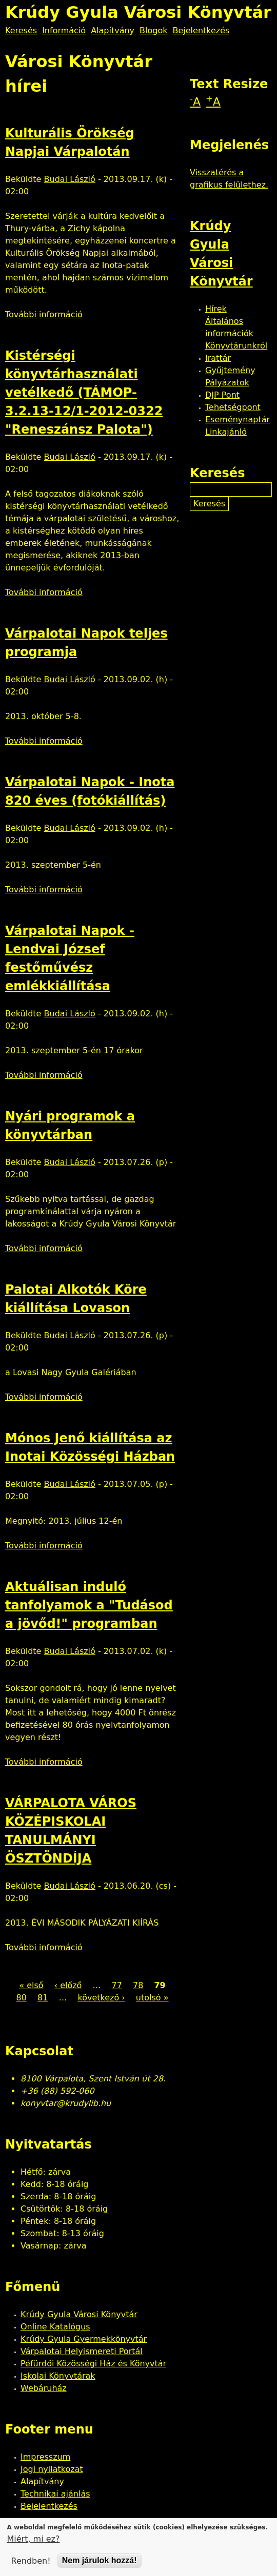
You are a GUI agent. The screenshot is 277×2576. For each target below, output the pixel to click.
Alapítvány (112, 30)
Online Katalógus (55, 2327)
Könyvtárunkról (236, 346)
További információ (44, 314)
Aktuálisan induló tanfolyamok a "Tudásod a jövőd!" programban (89, 1605)
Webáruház (44, 2388)
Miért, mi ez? (33, 2540)
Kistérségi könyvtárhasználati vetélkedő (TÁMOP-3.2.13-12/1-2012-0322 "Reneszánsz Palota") (84, 393)
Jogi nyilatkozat (52, 2469)
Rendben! (31, 2562)
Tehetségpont (233, 407)
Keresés (21, 30)
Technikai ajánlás (55, 2494)
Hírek (216, 309)
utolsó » (152, 1997)
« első (31, 1985)
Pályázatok (227, 382)
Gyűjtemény (230, 370)
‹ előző (68, 1985)
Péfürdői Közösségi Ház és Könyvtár (93, 2363)
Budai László (69, 179)
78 (138, 1985)
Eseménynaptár (237, 419)
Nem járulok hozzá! (99, 2562)
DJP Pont (222, 395)
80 (21, 1997)
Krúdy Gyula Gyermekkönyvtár (84, 2339)
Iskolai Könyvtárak (58, 2376)
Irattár (218, 358)
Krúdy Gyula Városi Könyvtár (79, 2314)
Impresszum (45, 2457)
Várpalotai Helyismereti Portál (82, 2351)
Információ (64, 30)
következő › (101, 1997)
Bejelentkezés (201, 30)
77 (117, 1985)
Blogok (153, 30)
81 (42, 1997)
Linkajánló (226, 432)
